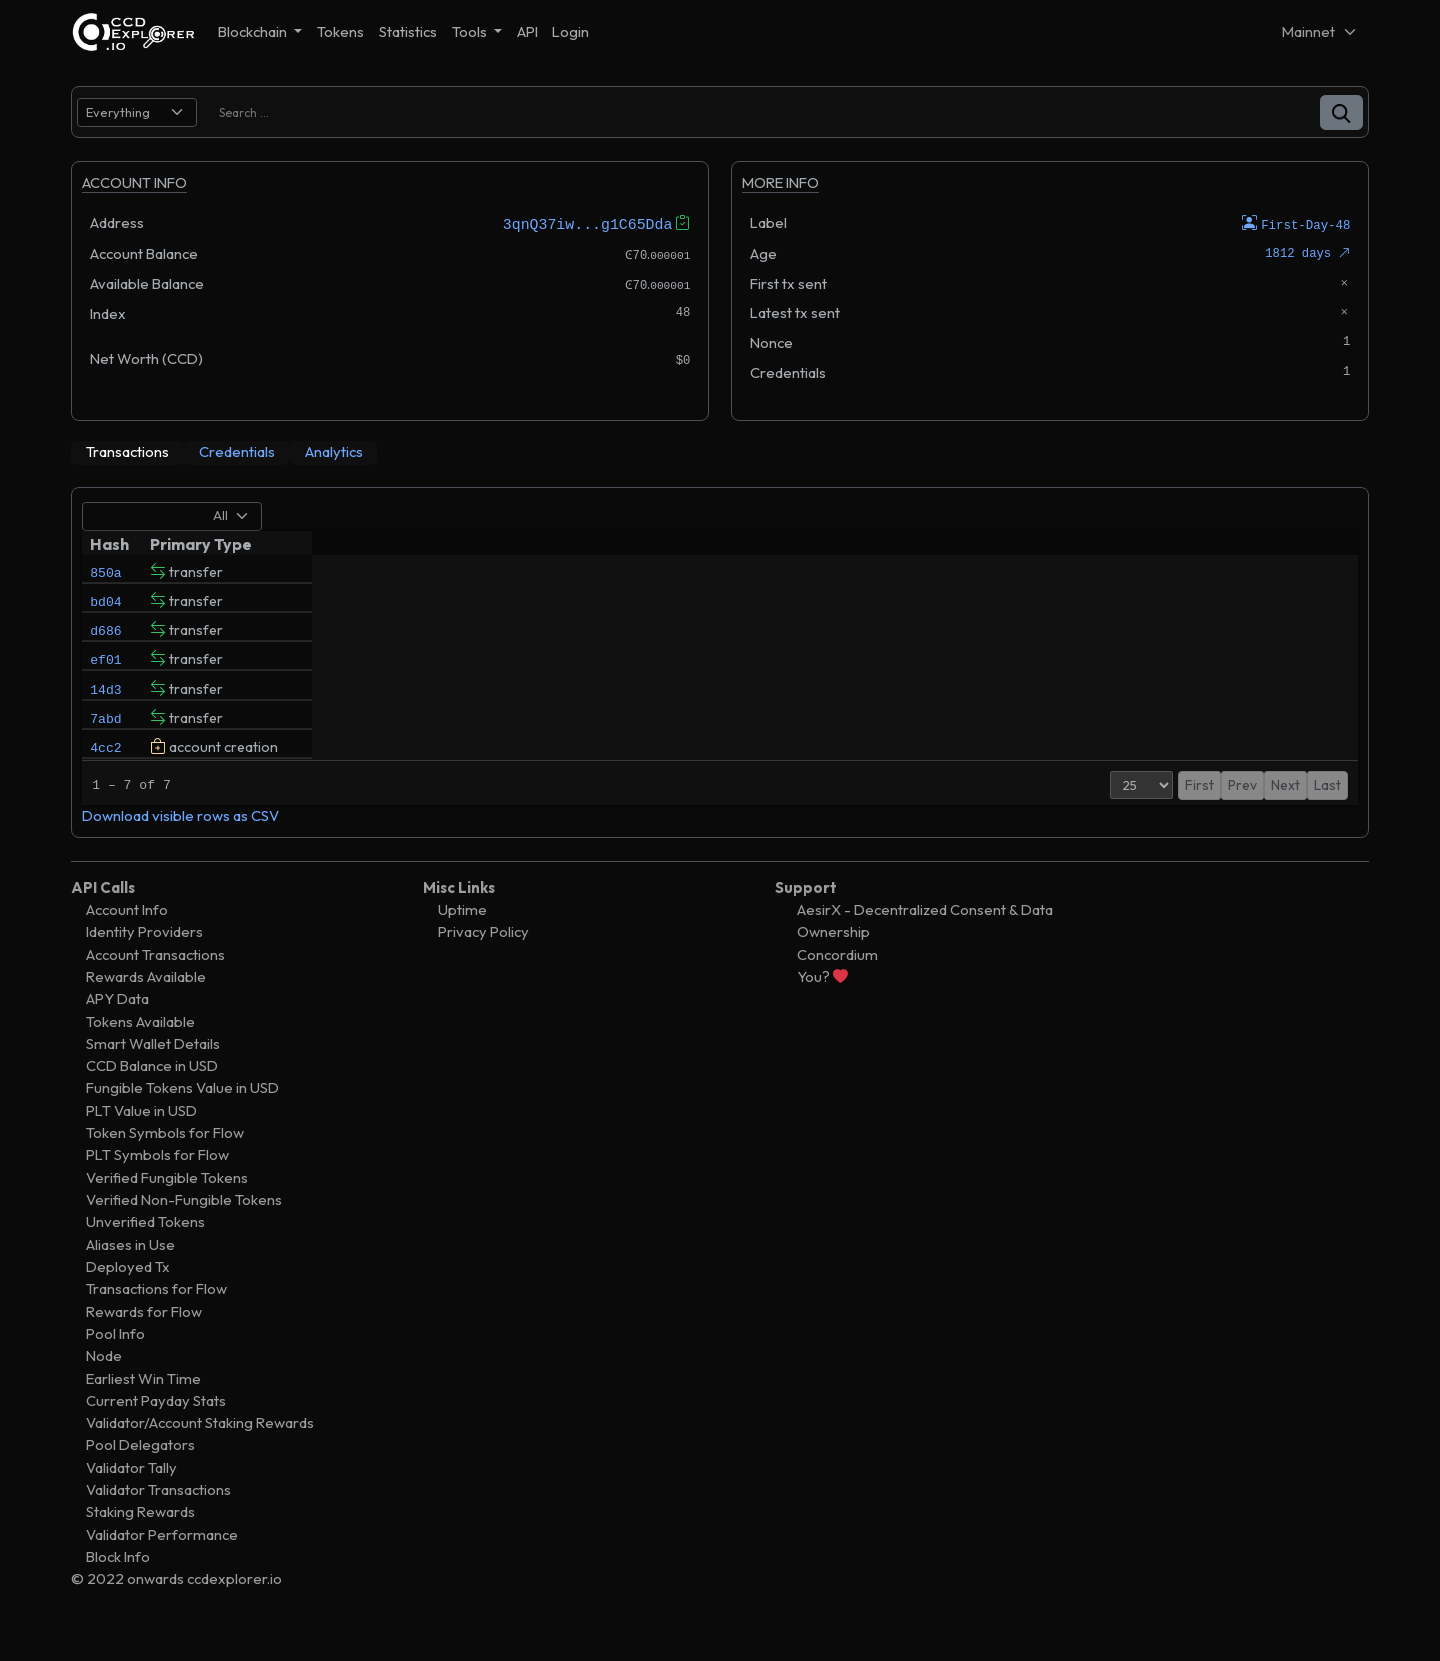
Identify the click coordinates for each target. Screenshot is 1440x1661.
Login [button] (570, 31)
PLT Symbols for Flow (157, 1188)
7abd (105, 741)
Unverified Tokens (145, 1255)
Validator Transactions (158, 1523)
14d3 (105, 707)
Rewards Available (146, 1009)
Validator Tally (131, 1500)
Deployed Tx (128, 1299)
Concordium (837, 987)
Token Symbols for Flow (165, 1166)
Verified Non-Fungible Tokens (184, 1233)
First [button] (1180, 818)
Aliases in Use (130, 1277)
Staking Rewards (140, 1545)
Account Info (127, 942)
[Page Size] (1122, 818)
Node (104, 1389)
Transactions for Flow (156, 1322)
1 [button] (1254, 818)
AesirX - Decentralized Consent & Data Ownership (925, 953)
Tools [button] (471, 31)
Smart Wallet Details (153, 1076)
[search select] (137, 112)
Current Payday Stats (156, 1433)
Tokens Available (140, 1054)
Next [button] (1285, 818)
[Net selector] (1320, 31)
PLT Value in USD (141, 1143)
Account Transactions (155, 987)
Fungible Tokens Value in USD (182, 1121)
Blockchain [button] (254, 31)
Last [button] (1327, 818)
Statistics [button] (408, 31)
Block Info (118, 1590)
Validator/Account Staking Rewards (200, 1456)
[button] (1341, 112)
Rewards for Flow (144, 1344)
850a (105, 571)
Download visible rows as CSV (180, 849)
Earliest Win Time (143, 1411)
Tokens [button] (340, 31)
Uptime (462, 942)
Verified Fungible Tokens (167, 1210)
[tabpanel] (720, 679)
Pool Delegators (140, 1478)
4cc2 (105, 775)
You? (822, 1009)
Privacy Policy (483, 965)
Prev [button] (1223, 818)
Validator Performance (162, 1567)
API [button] (527, 31)
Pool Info (115, 1366)
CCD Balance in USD (152, 1099)
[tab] (127, 452)
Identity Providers (144, 965)
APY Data (117, 1032)
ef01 (105, 673)
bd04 (105, 605)
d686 (105, 639)
